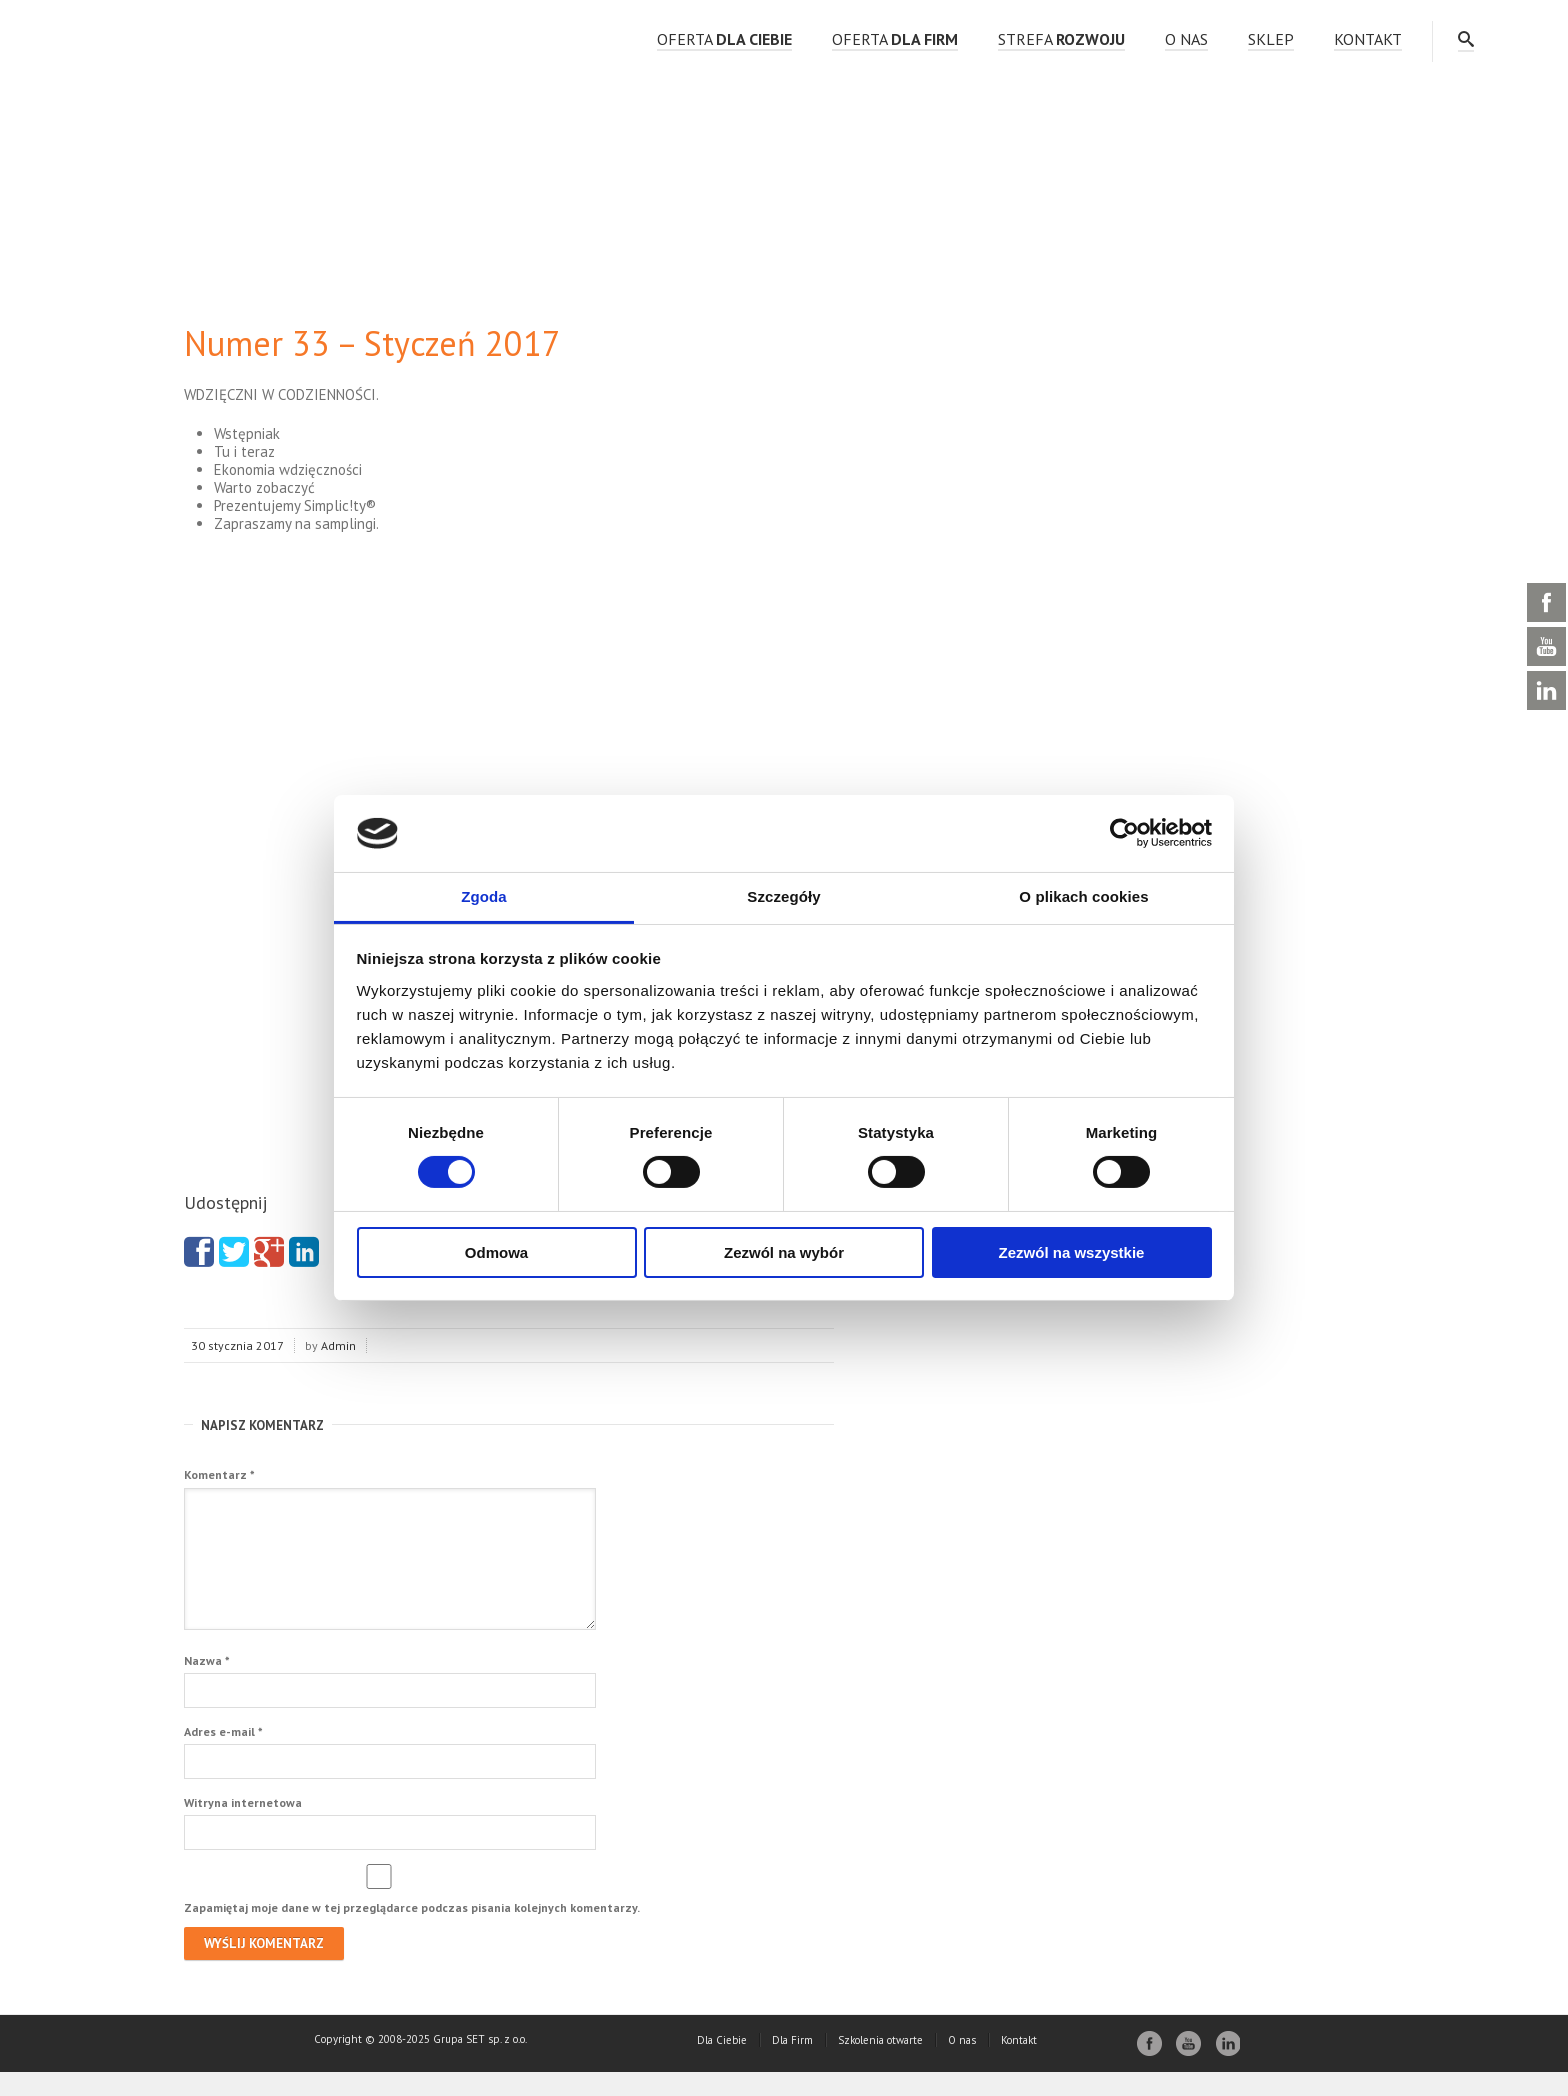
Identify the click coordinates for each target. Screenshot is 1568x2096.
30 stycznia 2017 (237, 1345)
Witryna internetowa (243, 1826)
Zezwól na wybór (784, 1252)
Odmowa (496, 1252)
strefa (1061, 39)
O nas (1186, 39)
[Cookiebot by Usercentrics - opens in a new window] (1124, 833)
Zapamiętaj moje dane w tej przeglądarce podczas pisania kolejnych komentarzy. (412, 1931)
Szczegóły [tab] (783, 896)
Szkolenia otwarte (880, 2064)
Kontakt (1368, 39)
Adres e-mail (223, 1755)
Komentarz (219, 1474)
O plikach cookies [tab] (1083, 896)
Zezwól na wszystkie (1072, 1252)
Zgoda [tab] (484, 896)
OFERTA (724, 39)
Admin (338, 1345)
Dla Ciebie (722, 2064)
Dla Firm (792, 2064)
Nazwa (207, 1684)
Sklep (1271, 39)
